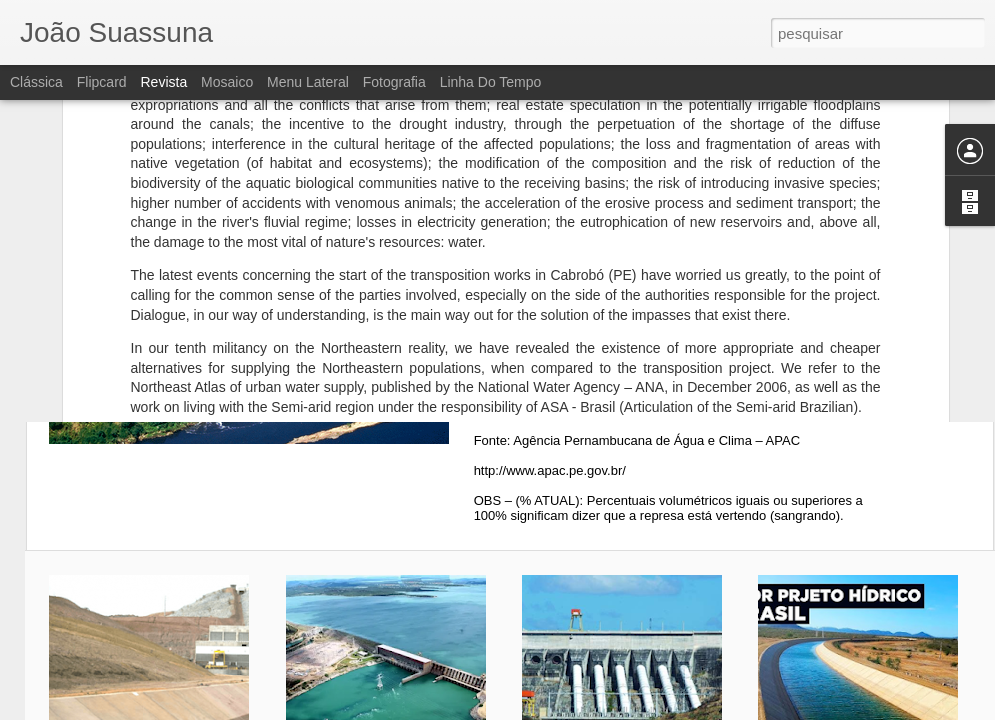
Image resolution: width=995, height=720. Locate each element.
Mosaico (227, 82)
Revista (163, 82)
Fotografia (394, 82)
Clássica (36, 82)
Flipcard (102, 82)
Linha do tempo (491, 82)
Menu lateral (308, 82)
